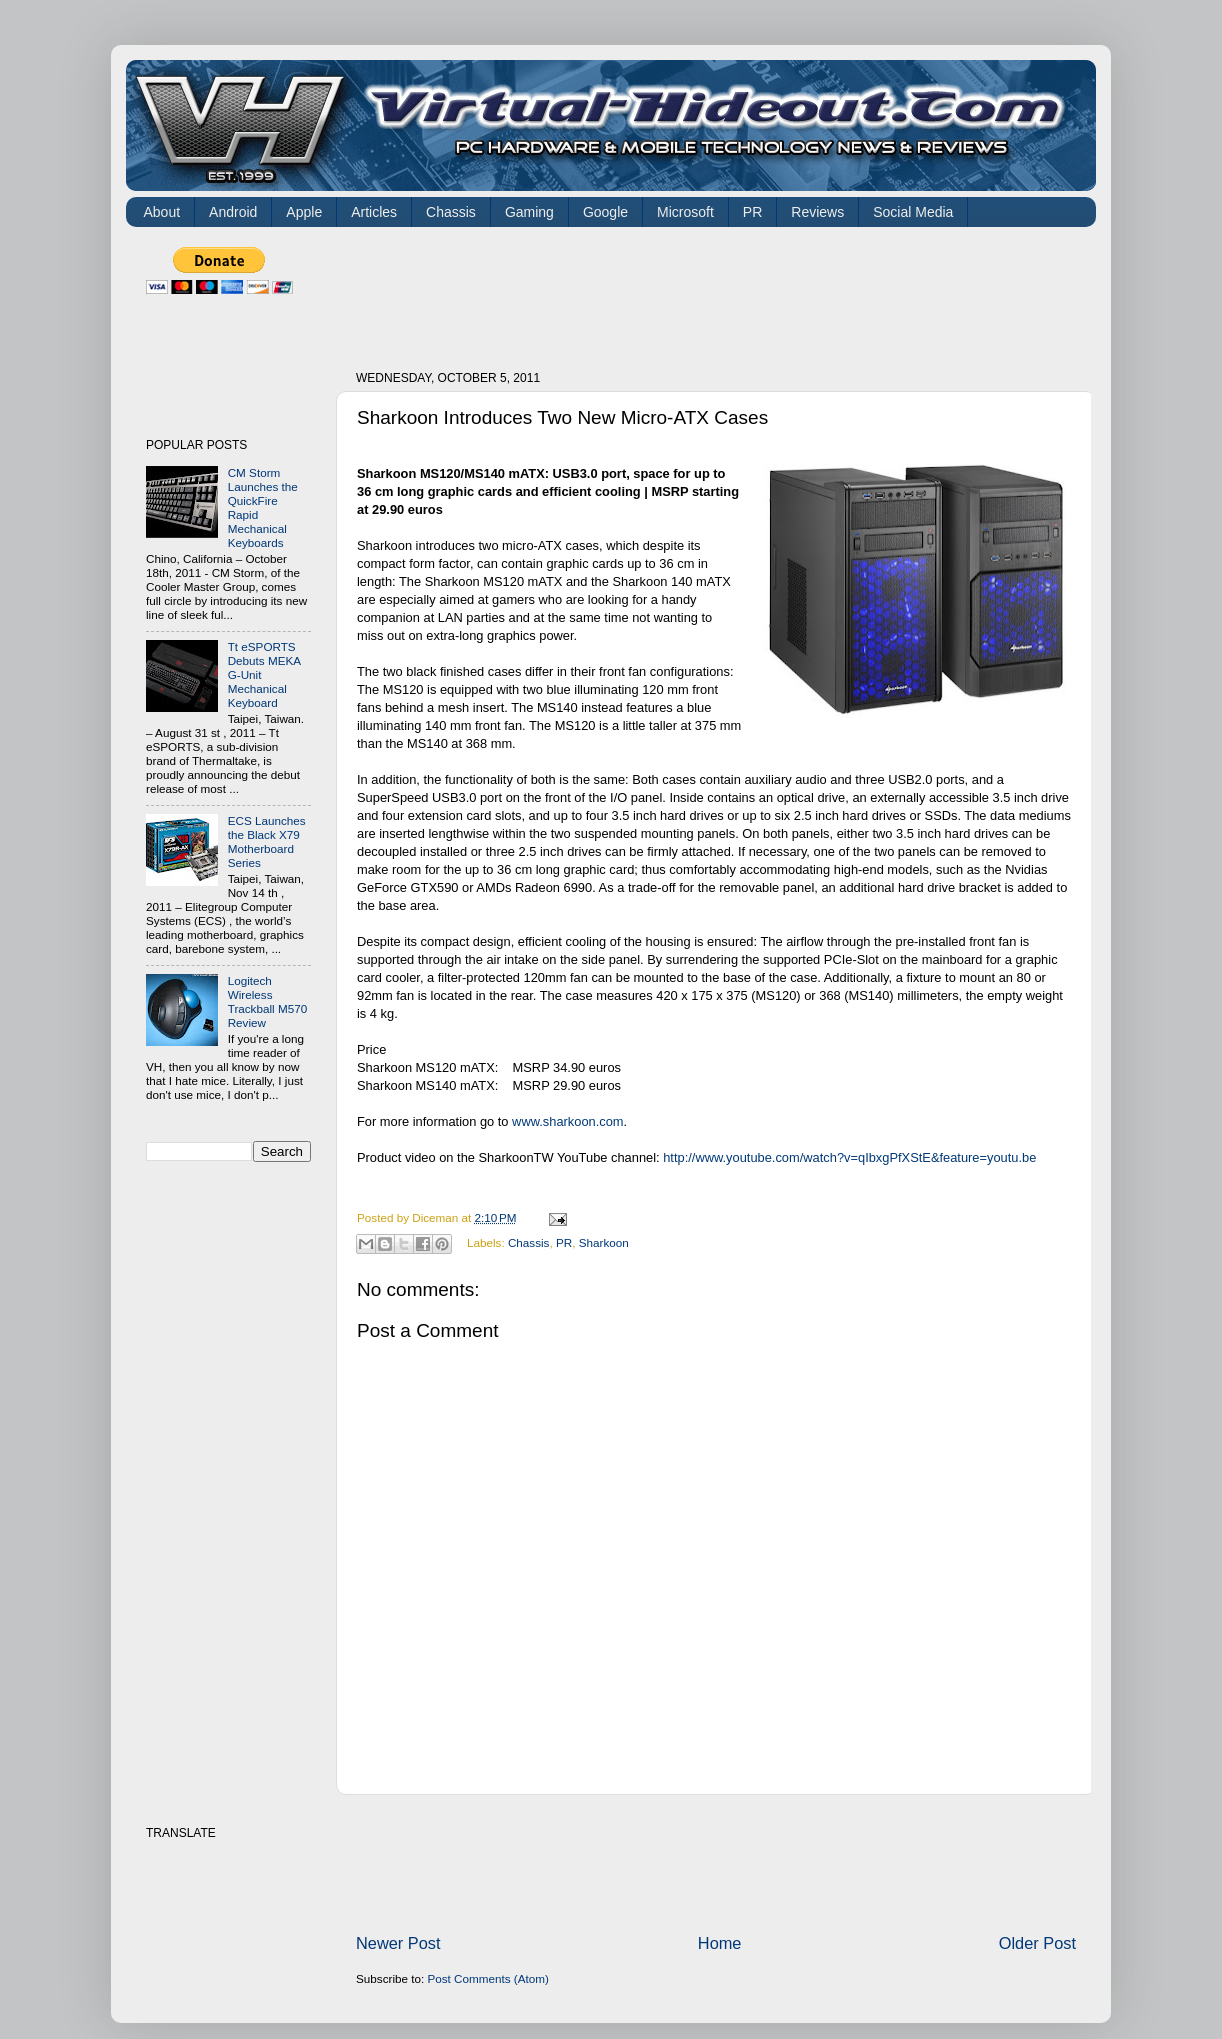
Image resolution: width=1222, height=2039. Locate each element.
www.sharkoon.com (568, 1121)
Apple (304, 212)
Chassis (451, 212)
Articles (374, 212)
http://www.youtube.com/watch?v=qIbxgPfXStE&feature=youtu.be (849, 1157)
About (162, 212)
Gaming (529, 212)
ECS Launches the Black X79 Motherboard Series (267, 841)
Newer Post (398, 1943)
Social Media (913, 212)
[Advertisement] (720, 292)
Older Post (1037, 1943)
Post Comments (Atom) (487, 1978)
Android (233, 212)
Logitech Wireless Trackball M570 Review (267, 1001)
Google (605, 212)
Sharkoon (604, 1242)
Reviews (817, 212)
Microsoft (685, 212)
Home (720, 1943)
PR (752, 212)
